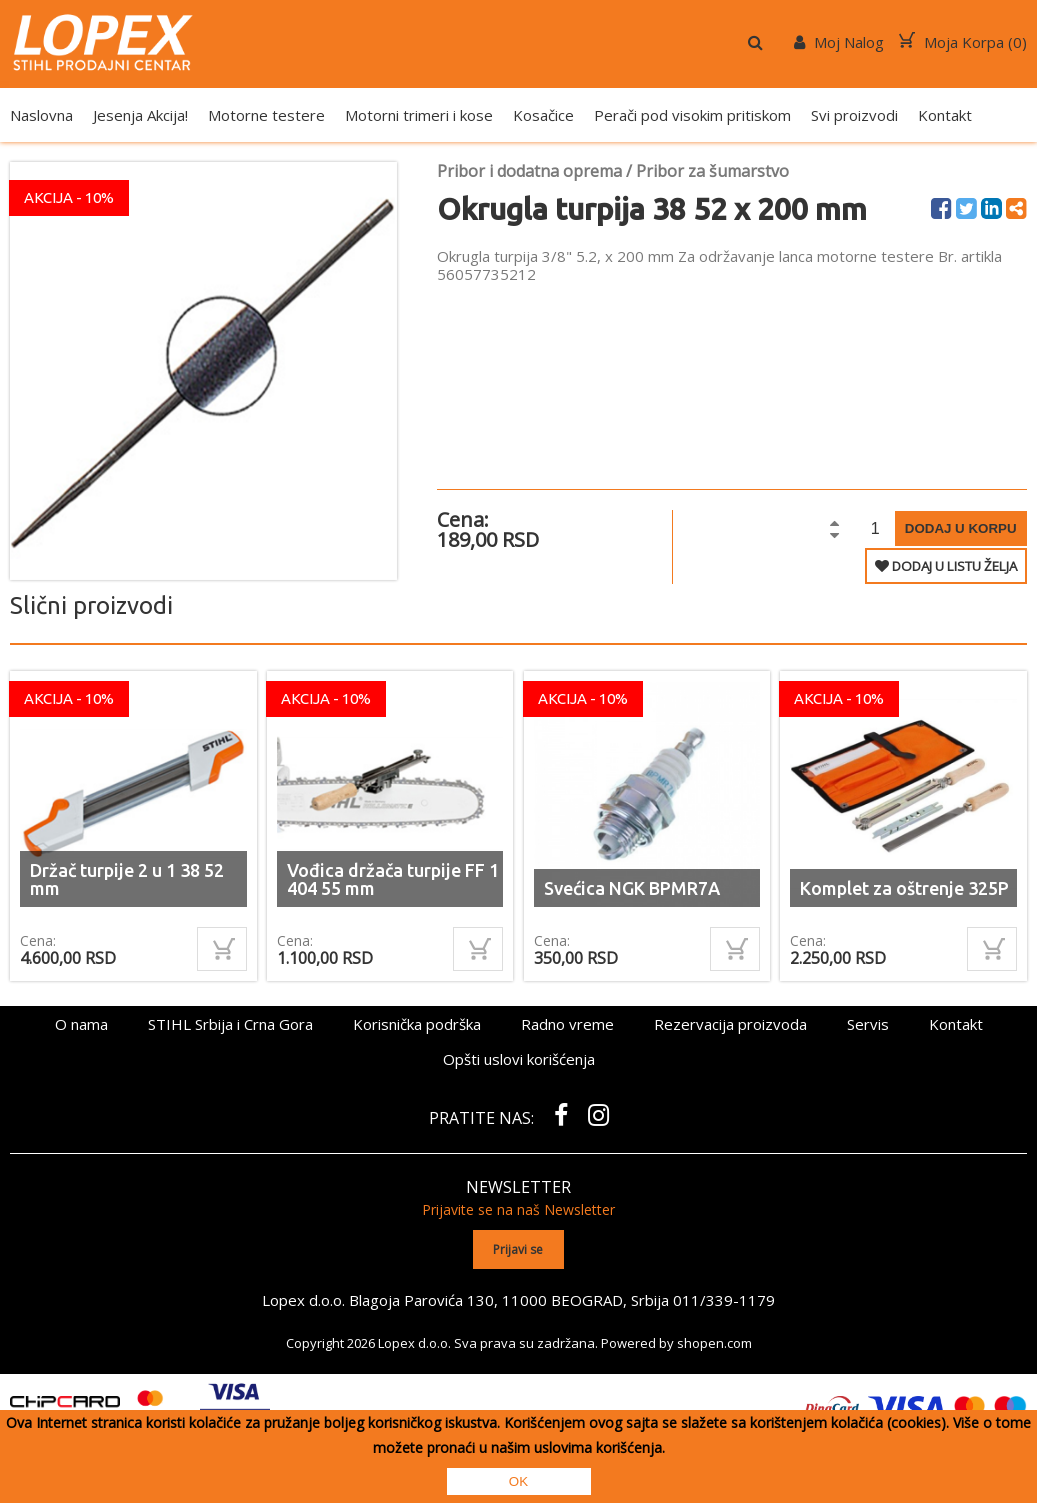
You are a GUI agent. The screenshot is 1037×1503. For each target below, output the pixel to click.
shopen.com (714, 1343)
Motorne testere (266, 115)
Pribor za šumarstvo (712, 171)
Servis (868, 1024)
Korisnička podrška (417, 1024)
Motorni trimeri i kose (419, 115)
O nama (81, 1024)
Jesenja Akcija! (140, 115)
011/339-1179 (724, 1300)
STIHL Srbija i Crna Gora (230, 1024)
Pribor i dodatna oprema (529, 171)
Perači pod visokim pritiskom (692, 115)
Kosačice (543, 115)
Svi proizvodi (854, 115)
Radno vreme (567, 1024)
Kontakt (945, 115)
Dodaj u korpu (961, 528)
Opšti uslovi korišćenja (519, 1059)
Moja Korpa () (963, 42)
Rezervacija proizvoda (730, 1024)
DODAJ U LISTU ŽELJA (946, 566)
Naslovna (41, 115)
